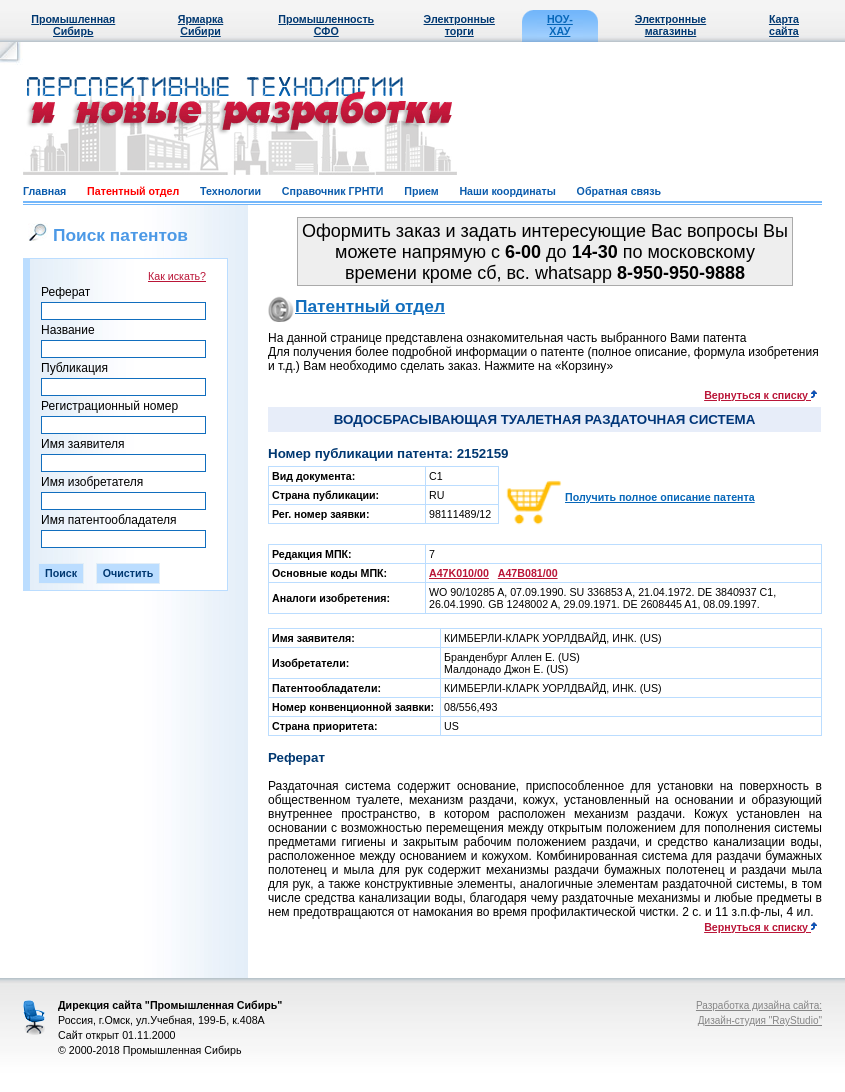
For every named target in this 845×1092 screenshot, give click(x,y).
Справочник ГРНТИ (333, 191)
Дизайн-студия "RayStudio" (760, 1020)
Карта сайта (784, 25)
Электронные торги (459, 25)
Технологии (230, 191)
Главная (44, 191)
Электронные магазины (670, 25)
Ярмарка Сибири (200, 25)
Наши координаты (507, 191)
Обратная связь (619, 191)
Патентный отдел (133, 191)
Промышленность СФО (326, 25)
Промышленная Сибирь (73, 25)
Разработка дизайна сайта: (759, 1005)
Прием (421, 191)
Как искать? (177, 276)
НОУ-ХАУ (560, 25)
